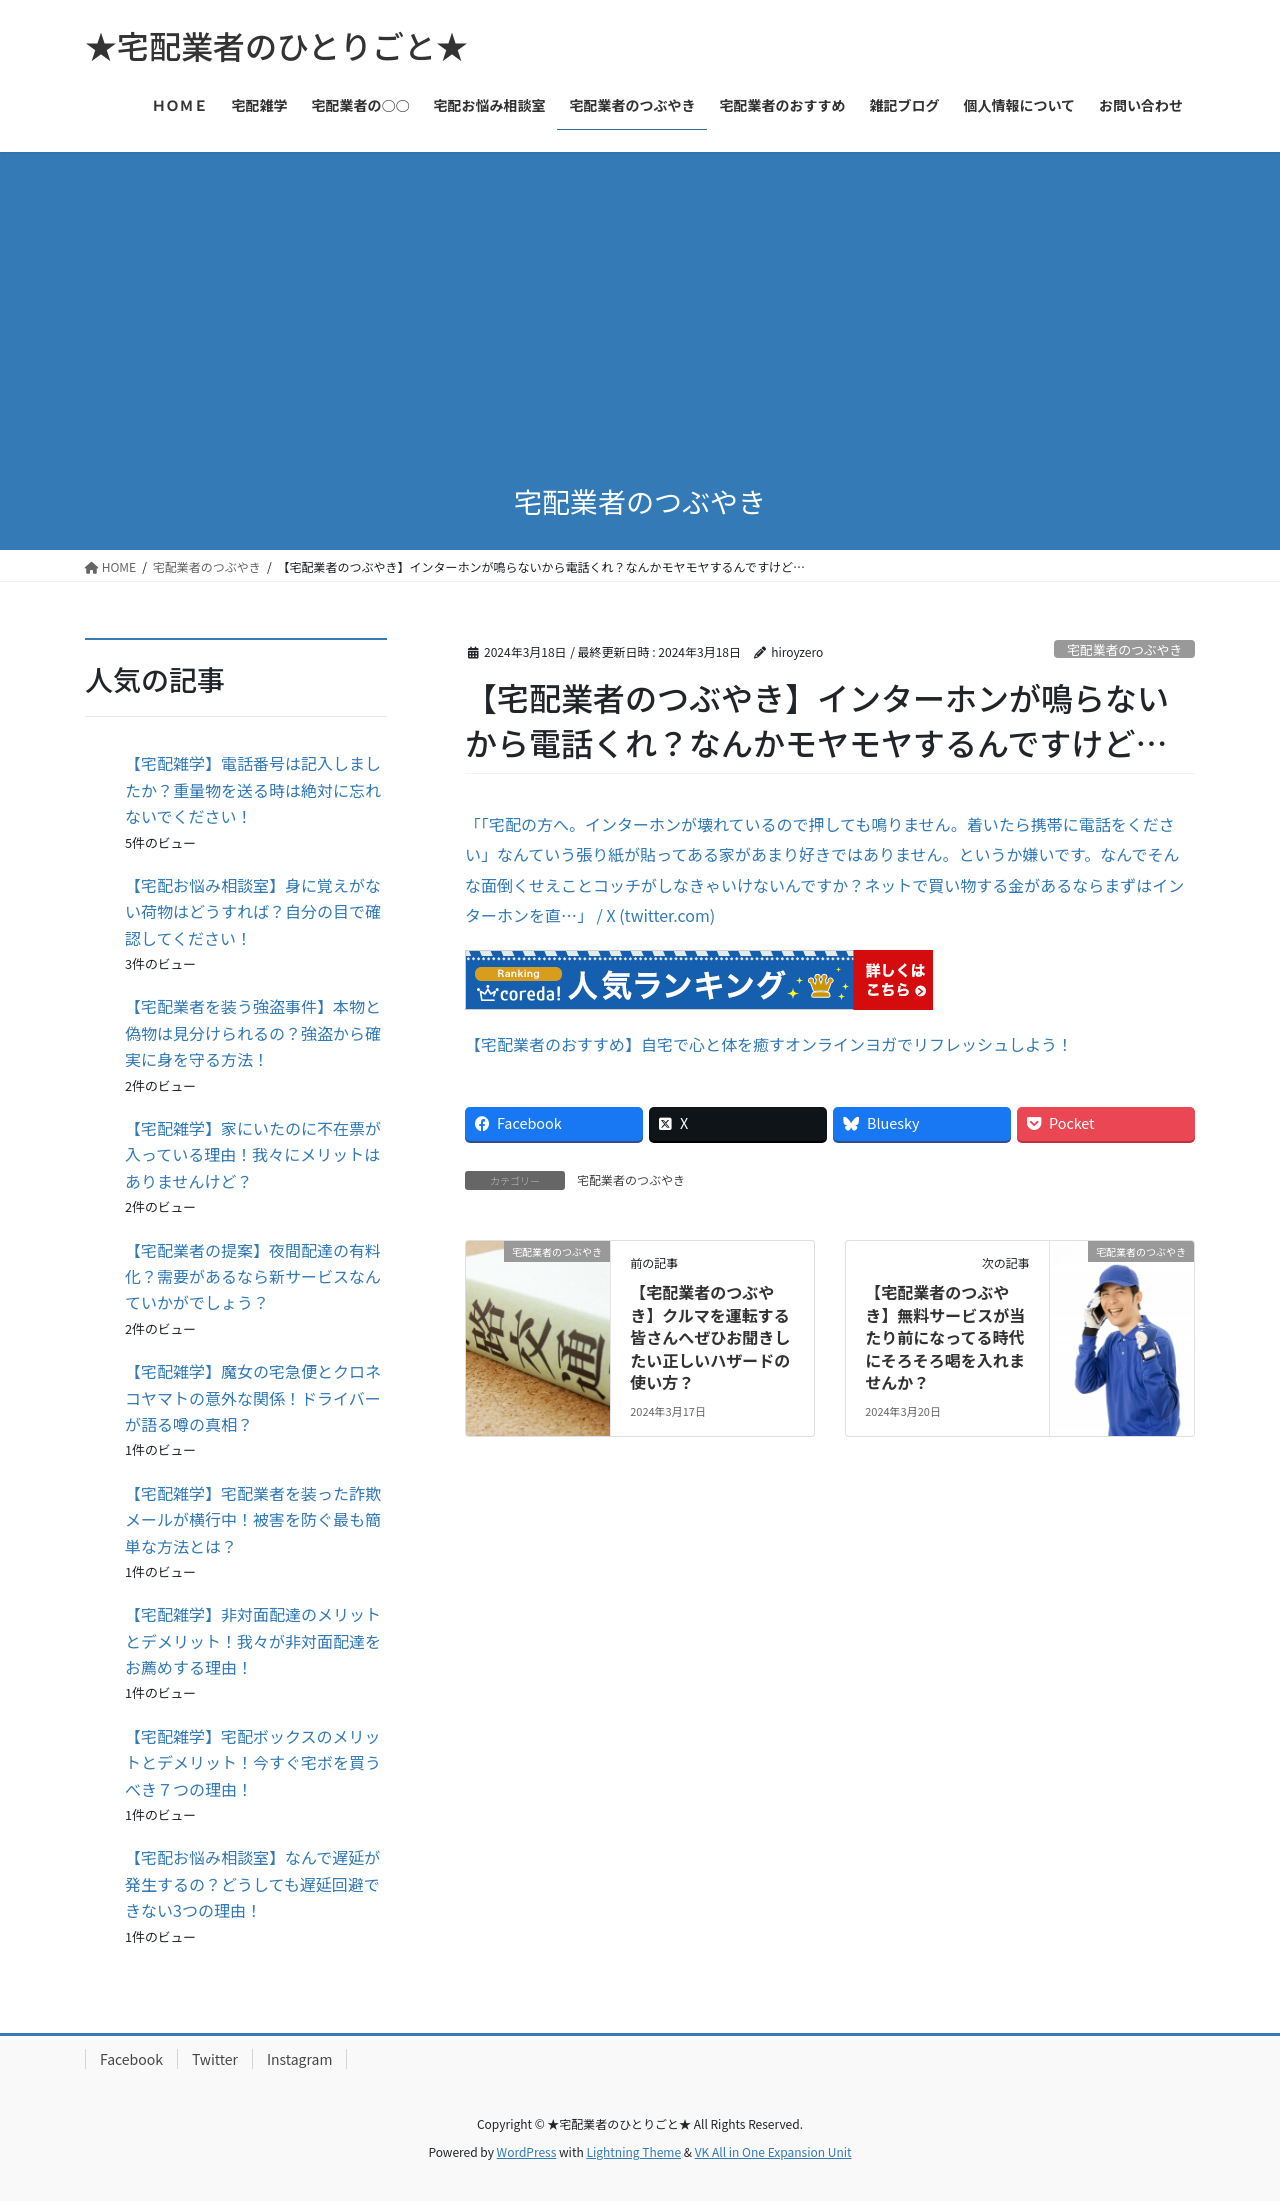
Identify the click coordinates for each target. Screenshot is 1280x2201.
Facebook (131, 2059)
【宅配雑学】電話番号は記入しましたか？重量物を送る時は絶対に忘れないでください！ (253, 789)
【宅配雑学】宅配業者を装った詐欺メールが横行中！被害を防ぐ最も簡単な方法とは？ (253, 1519)
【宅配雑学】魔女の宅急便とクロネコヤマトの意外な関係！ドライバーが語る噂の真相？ (253, 1397)
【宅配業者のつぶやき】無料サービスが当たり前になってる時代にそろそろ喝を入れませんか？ (945, 1337)
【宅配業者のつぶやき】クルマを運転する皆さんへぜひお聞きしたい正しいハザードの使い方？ (710, 1337)
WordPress (527, 2151)
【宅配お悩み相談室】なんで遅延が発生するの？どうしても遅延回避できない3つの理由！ (252, 1883)
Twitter (215, 2059)
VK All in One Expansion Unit (773, 2151)
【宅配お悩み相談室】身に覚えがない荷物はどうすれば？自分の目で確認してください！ (253, 911)
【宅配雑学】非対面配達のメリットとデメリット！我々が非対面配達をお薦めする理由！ (253, 1640)
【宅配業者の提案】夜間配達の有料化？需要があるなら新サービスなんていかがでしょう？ (253, 1276)
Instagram (299, 2059)
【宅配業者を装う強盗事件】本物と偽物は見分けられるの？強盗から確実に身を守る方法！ (253, 1032)
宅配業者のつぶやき (1124, 649)
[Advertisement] (640, 302)
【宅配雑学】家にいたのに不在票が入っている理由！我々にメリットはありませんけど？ (253, 1154)
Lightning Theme (633, 2151)
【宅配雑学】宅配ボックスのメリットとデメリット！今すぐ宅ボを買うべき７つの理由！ (253, 1762)
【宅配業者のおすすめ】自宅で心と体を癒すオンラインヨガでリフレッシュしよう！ (769, 1044)
